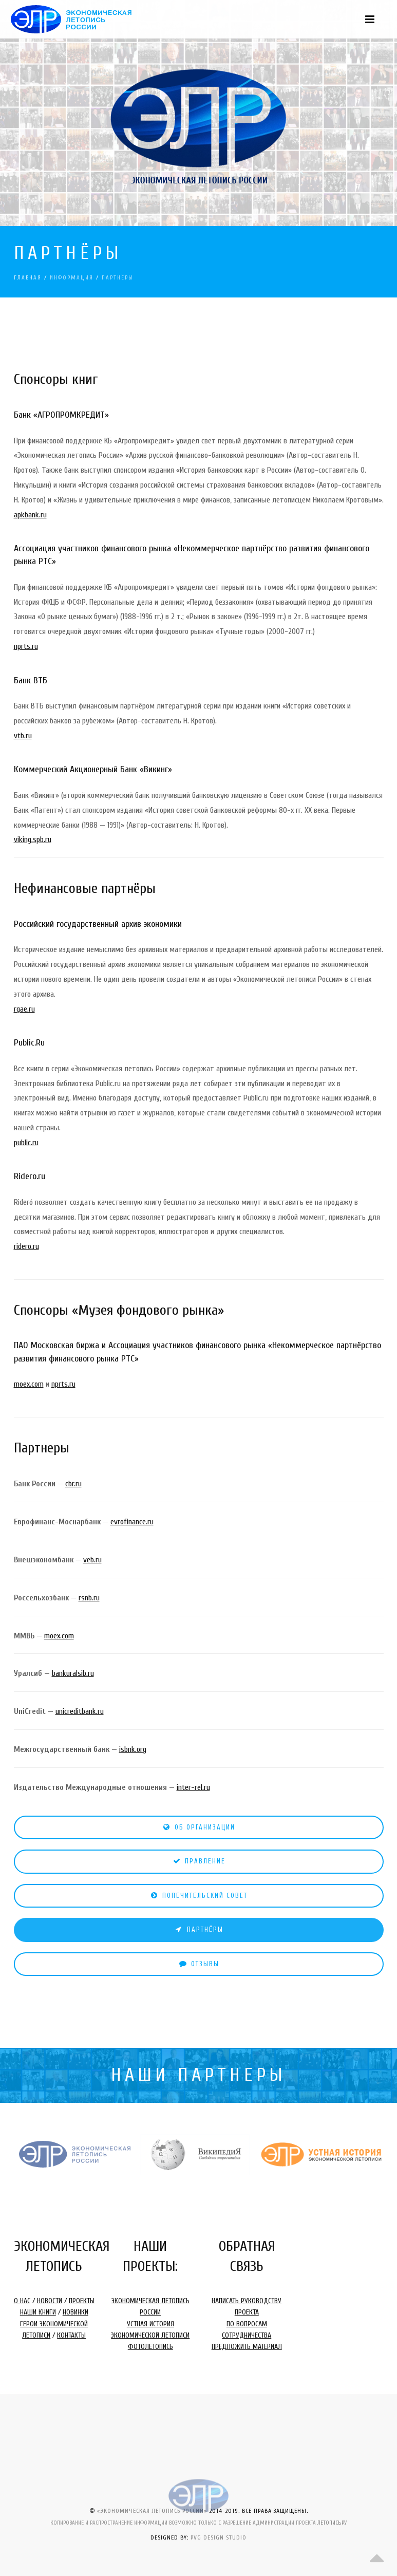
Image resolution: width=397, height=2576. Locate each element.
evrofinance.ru (132, 1521)
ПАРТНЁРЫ (198, 1929)
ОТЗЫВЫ (198, 1964)
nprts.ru (26, 646)
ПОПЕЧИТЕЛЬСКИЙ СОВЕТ (198, 1895)
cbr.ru (73, 1483)
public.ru (26, 1142)
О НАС (22, 2301)
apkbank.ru (30, 514)
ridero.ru (26, 1246)
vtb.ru (23, 735)
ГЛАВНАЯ (28, 277)
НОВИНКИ (75, 2312)
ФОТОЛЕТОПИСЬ (150, 2346)
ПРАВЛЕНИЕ (198, 1861)
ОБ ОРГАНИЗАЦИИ (198, 1827)
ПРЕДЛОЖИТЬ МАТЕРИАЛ (247, 2346)
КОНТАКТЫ (71, 2335)
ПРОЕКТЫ (81, 2301)
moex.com (29, 1384)
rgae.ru (24, 1009)
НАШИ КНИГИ (38, 2312)
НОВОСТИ (49, 2301)
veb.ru (92, 1559)
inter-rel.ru (193, 1787)
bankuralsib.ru (73, 1673)
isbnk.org (132, 1749)
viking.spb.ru (32, 839)
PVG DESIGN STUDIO (219, 2537)
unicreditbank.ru (79, 1711)
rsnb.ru (89, 1597)
